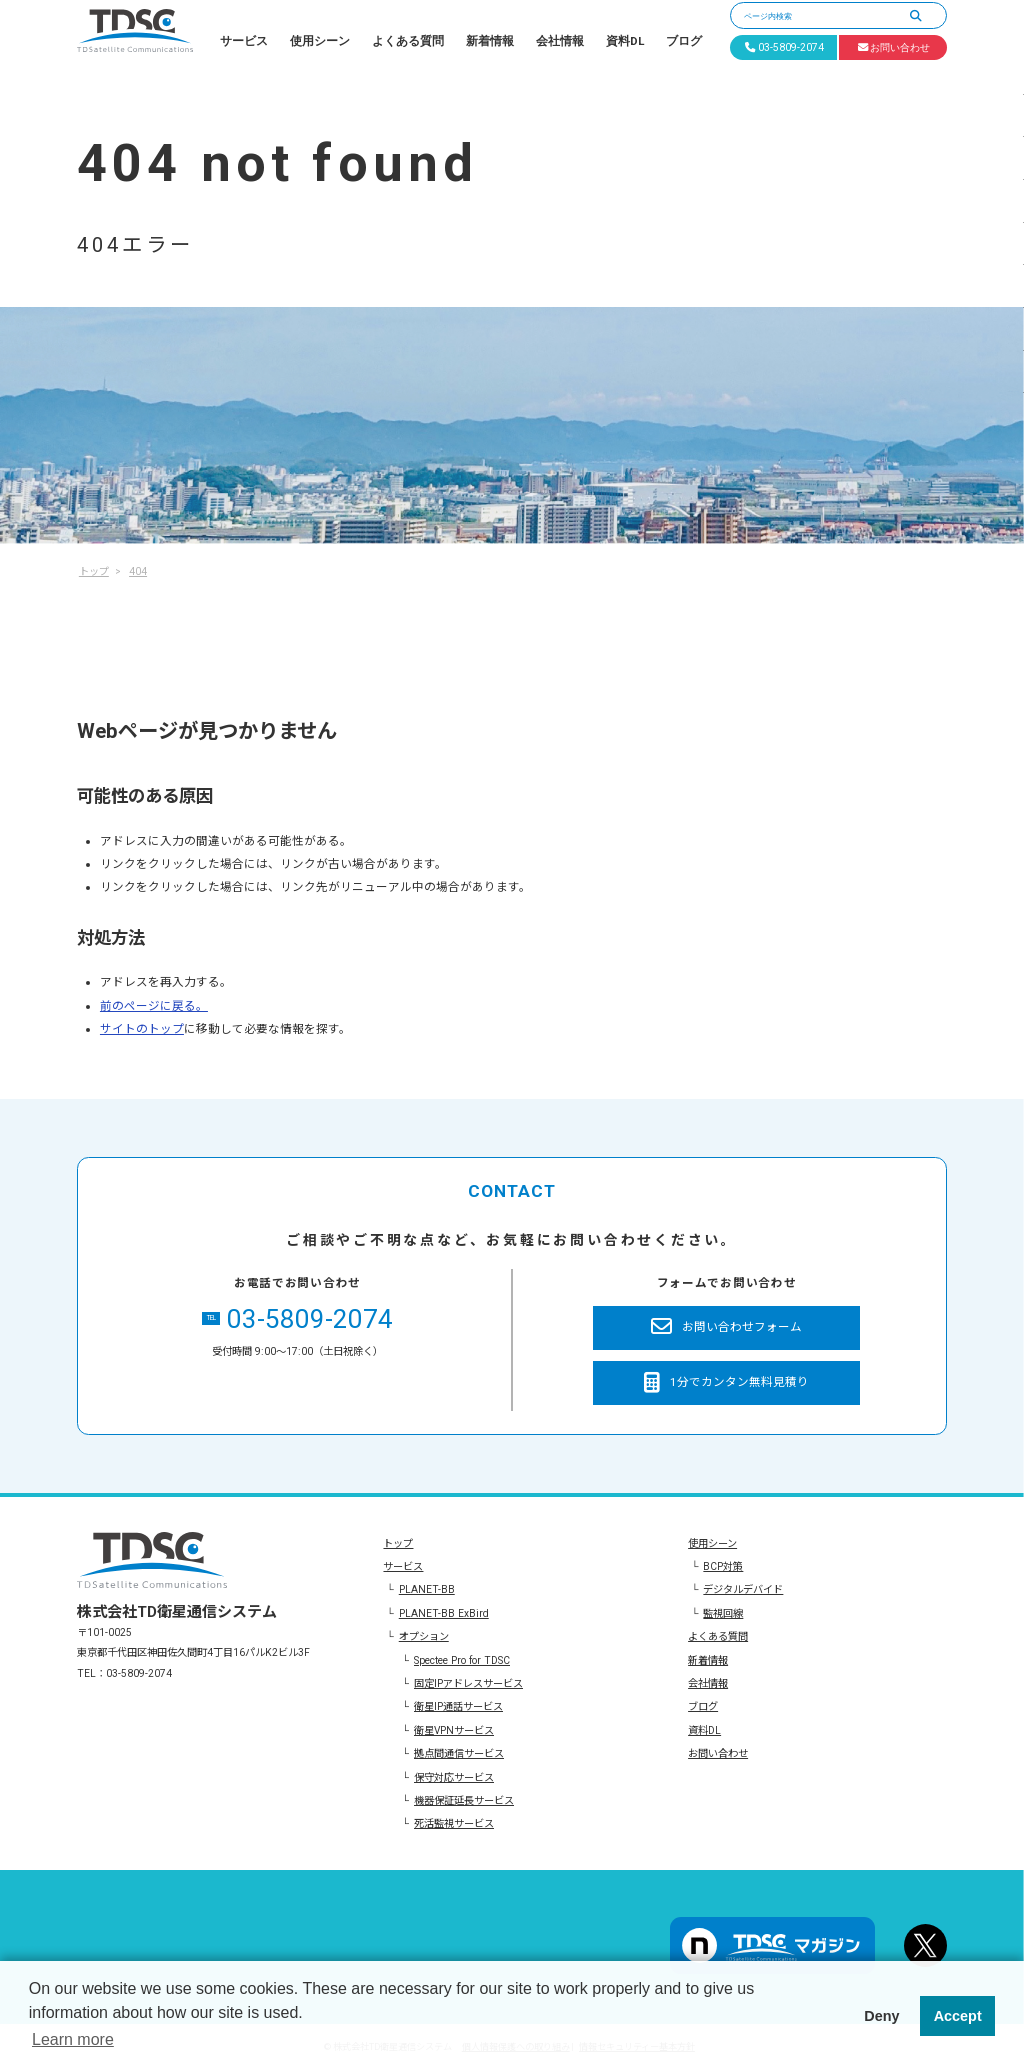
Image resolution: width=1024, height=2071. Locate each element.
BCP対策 (723, 1566)
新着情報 (490, 41)
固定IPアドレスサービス (468, 1683)
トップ (398, 1543)
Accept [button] (958, 2016)
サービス (244, 41)
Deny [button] (881, 2016)
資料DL (625, 41)
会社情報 (560, 41)
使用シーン (320, 41)
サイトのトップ (142, 1029)
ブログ (684, 41)
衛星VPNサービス (454, 1730)
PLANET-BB (427, 1589)
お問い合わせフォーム (726, 1327)
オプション (424, 1636)
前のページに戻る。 (154, 1006)
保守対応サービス (454, 1777)
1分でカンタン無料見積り (726, 1383)
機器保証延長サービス (464, 1800)
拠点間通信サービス (459, 1753)
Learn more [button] (73, 2039)
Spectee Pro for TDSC (462, 1660)
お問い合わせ (718, 1753)
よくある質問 (408, 41)
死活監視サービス (454, 1823)
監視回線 (723, 1613)
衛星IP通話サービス (458, 1706)
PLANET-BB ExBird (444, 1613)
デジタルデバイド (743, 1589)
